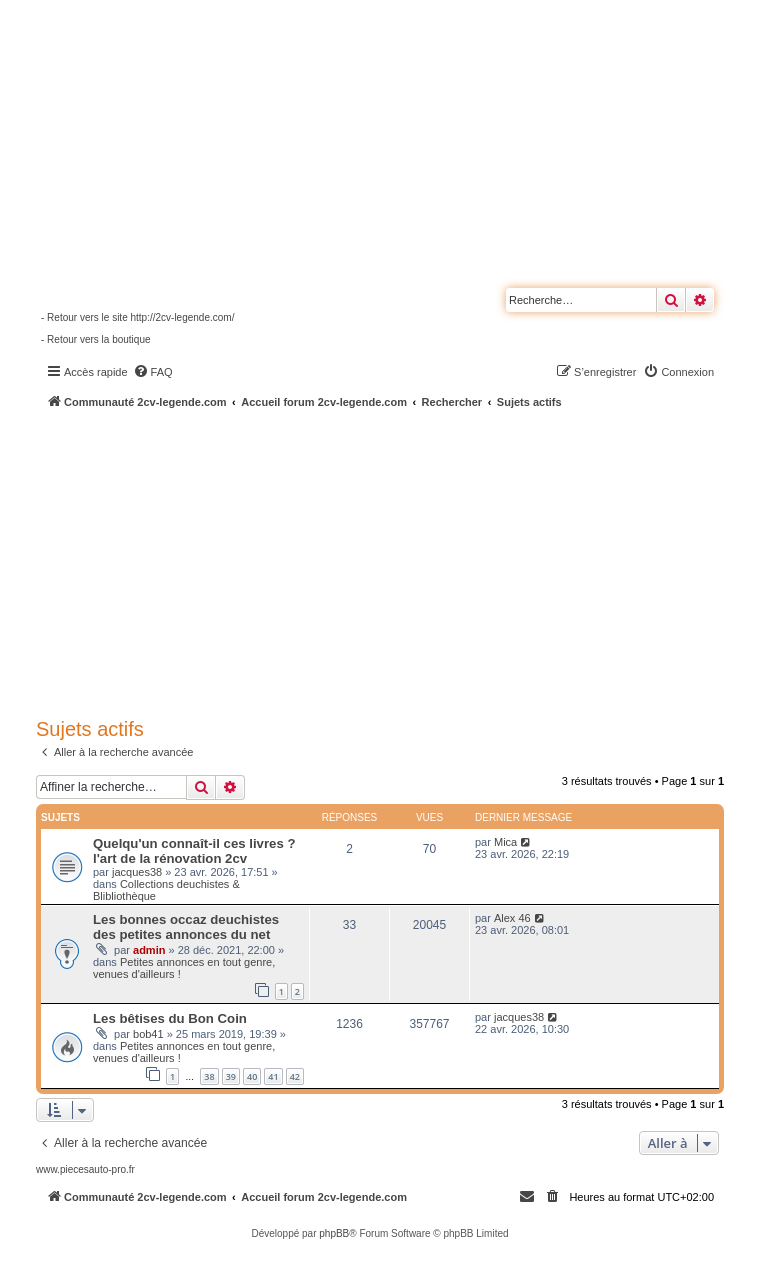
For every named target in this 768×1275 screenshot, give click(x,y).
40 (252, 1076)
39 (231, 1076)
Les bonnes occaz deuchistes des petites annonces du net (186, 927)
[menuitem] (153, 372)
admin (149, 950)
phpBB (334, 1233)
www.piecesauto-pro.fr (85, 1169)
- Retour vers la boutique (96, 339)
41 (273, 1076)
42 (295, 1076)
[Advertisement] (402, 560)
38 (209, 1076)
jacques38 (137, 872)
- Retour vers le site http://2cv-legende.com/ (137, 317)
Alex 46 (512, 918)
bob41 (148, 1034)
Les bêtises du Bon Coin (170, 1018)
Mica (505, 842)
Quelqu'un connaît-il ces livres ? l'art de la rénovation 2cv (194, 851)
